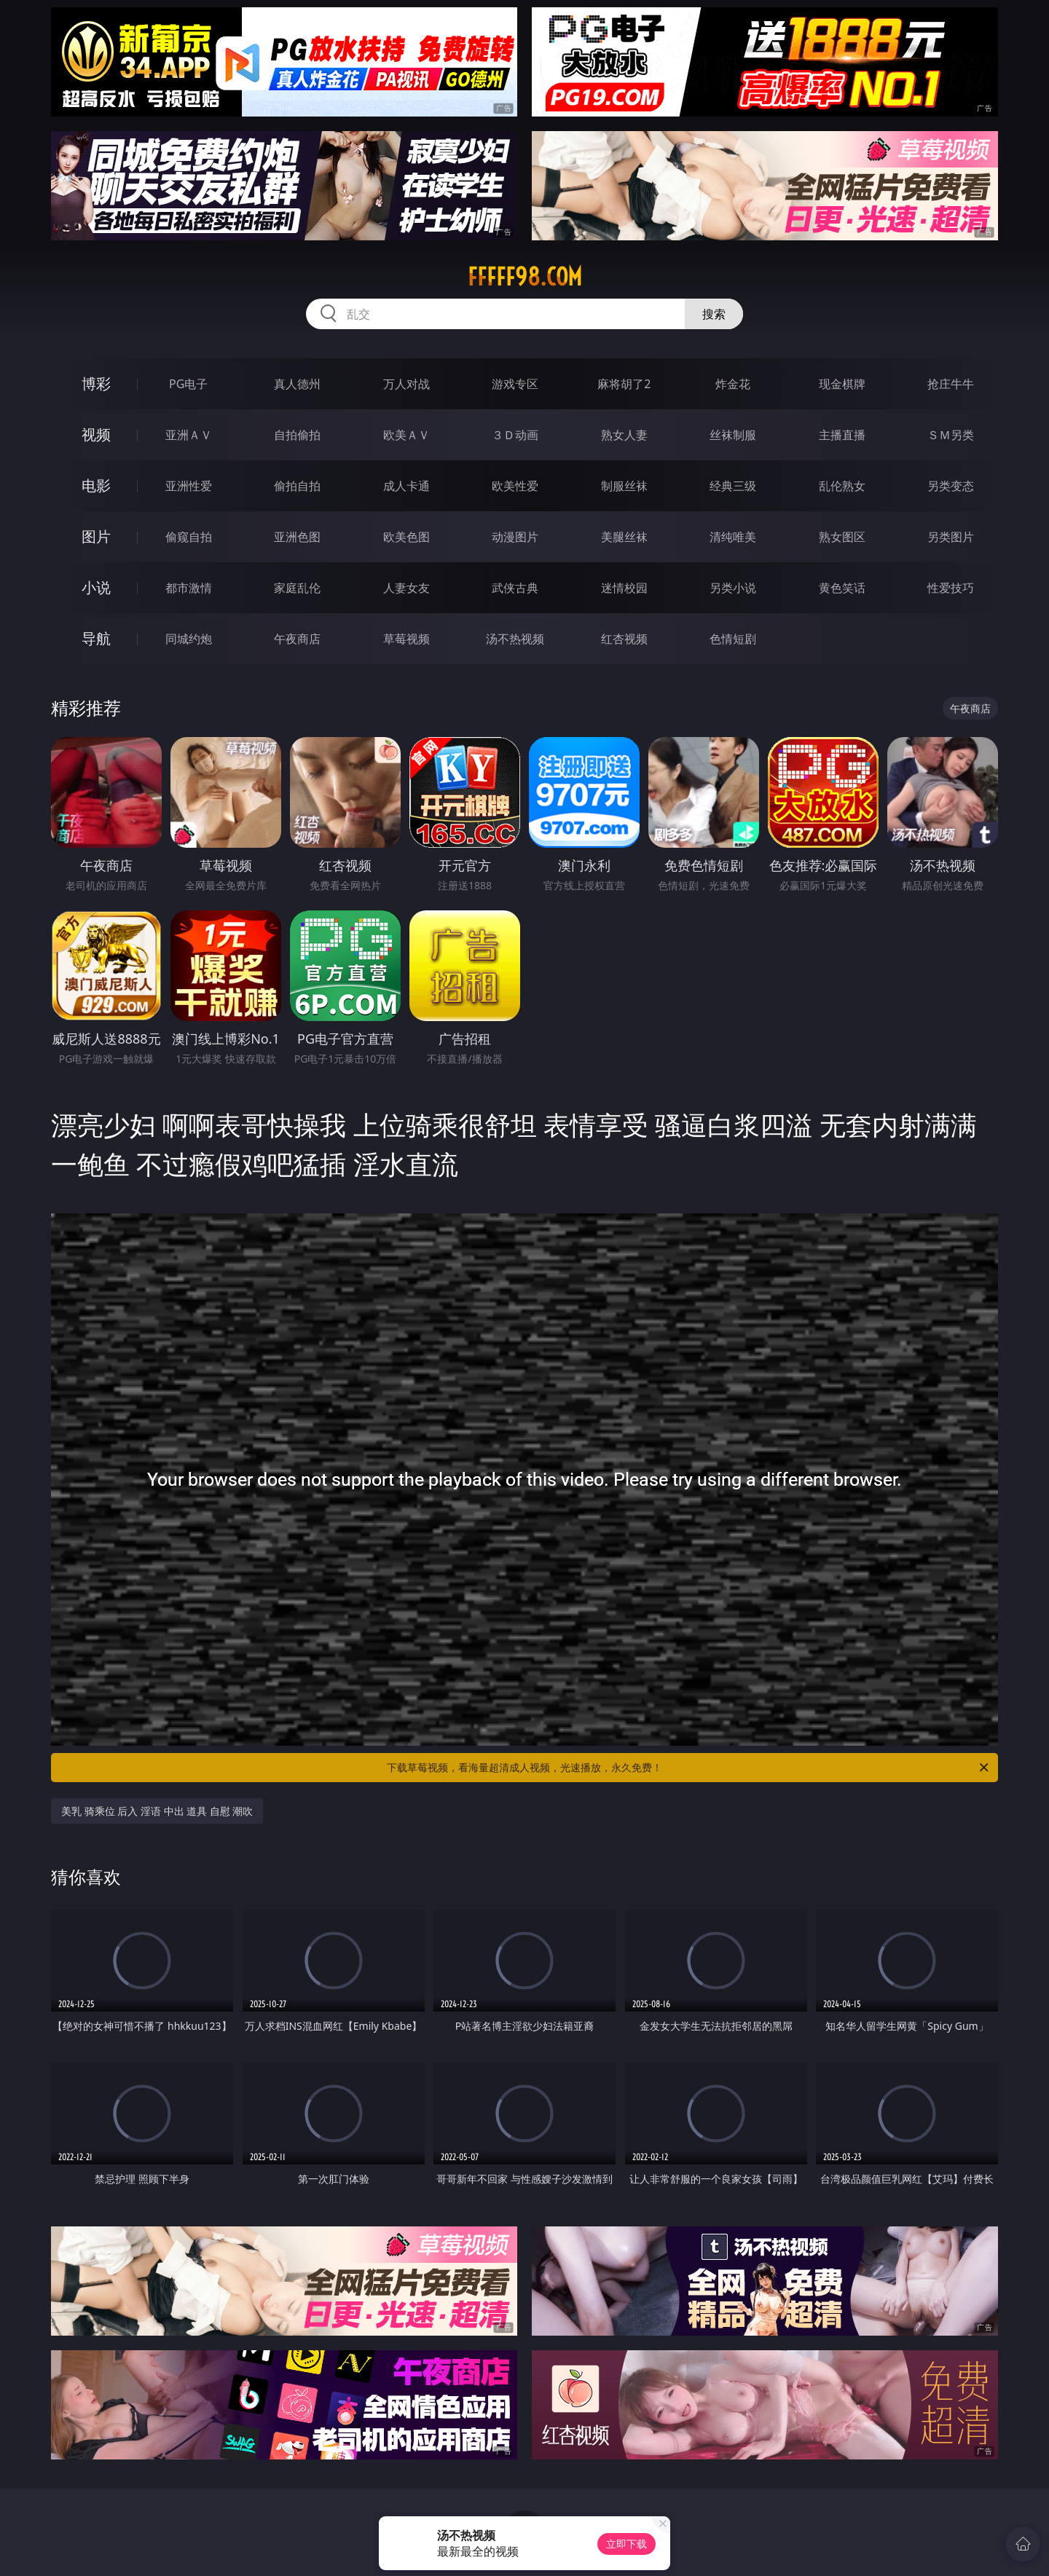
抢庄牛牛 (950, 384)
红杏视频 (624, 639)
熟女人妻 (624, 435)
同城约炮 (188, 639)
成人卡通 (406, 486)
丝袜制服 (733, 435)
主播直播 (842, 435)
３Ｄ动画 (515, 435)
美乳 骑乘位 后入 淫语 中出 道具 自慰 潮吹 (157, 1811)
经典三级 (733, 486)
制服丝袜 (624, 486)
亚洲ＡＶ (188, 435)
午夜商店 (297, 639)
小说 (96, 587)
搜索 (714, 314)
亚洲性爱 (188, 486)
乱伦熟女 (842, 486)
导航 (96, 638)
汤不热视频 (515, 639)
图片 (96, 536)
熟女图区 (842, 537)
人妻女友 (406, 588)
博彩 (96, 383)
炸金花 (732, 384)
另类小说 (733, 588)
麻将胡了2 (624, 384)
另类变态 (950, 486)
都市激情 (188, 588)
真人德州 (297, 384)
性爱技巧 (950, 588)
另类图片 (950, 537)
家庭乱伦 (297, 588)
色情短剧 (733, 639)
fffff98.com (525, 276)
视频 (96, 434)
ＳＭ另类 (950, 435)
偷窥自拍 (188, 537)
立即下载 (626, 2544)
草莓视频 (406, 639)
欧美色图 (406, 537)
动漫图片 (515, 537)
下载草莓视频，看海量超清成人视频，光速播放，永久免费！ (689, 1767)
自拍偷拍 (297, 435)
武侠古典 (515, 588)
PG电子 (188, 384)
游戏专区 (515, 384)
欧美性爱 (515, 486)
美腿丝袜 (624, 537)
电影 (96, 485)
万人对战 (406, 384)
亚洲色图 (297, 537)
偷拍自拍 (297, 486)
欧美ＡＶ (406, 435)
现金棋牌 (842, 384)
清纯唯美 (733, 537)
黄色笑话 (842, 588)
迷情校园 (624, 588)
